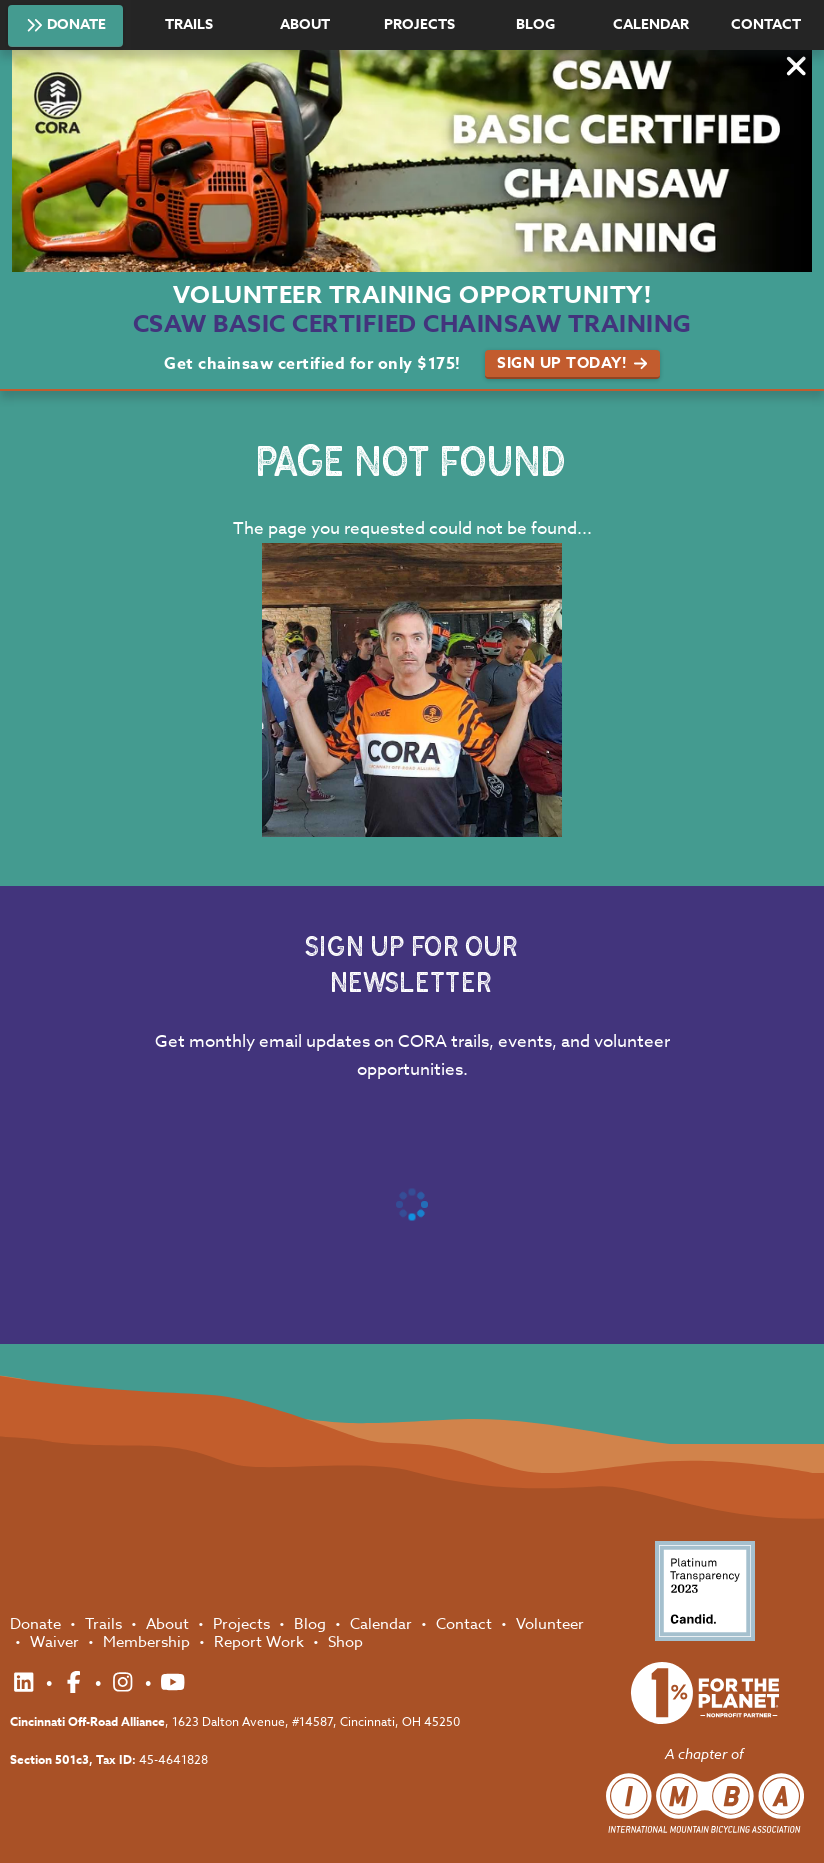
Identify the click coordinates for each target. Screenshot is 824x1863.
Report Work (261, 1642)
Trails (189, 24)
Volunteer (550, 1624)
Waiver (56, 1642)
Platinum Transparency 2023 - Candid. (705, 1591)
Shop (345, 1642)
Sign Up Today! (572, 362)
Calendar (651, 24)
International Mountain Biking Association (705, 1803)
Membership (148, 1642)
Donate (65, 23)
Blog (535, 24)
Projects (419, 24)
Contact (766, 24)
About (305, 24)
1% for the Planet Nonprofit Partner (705, 1693)
